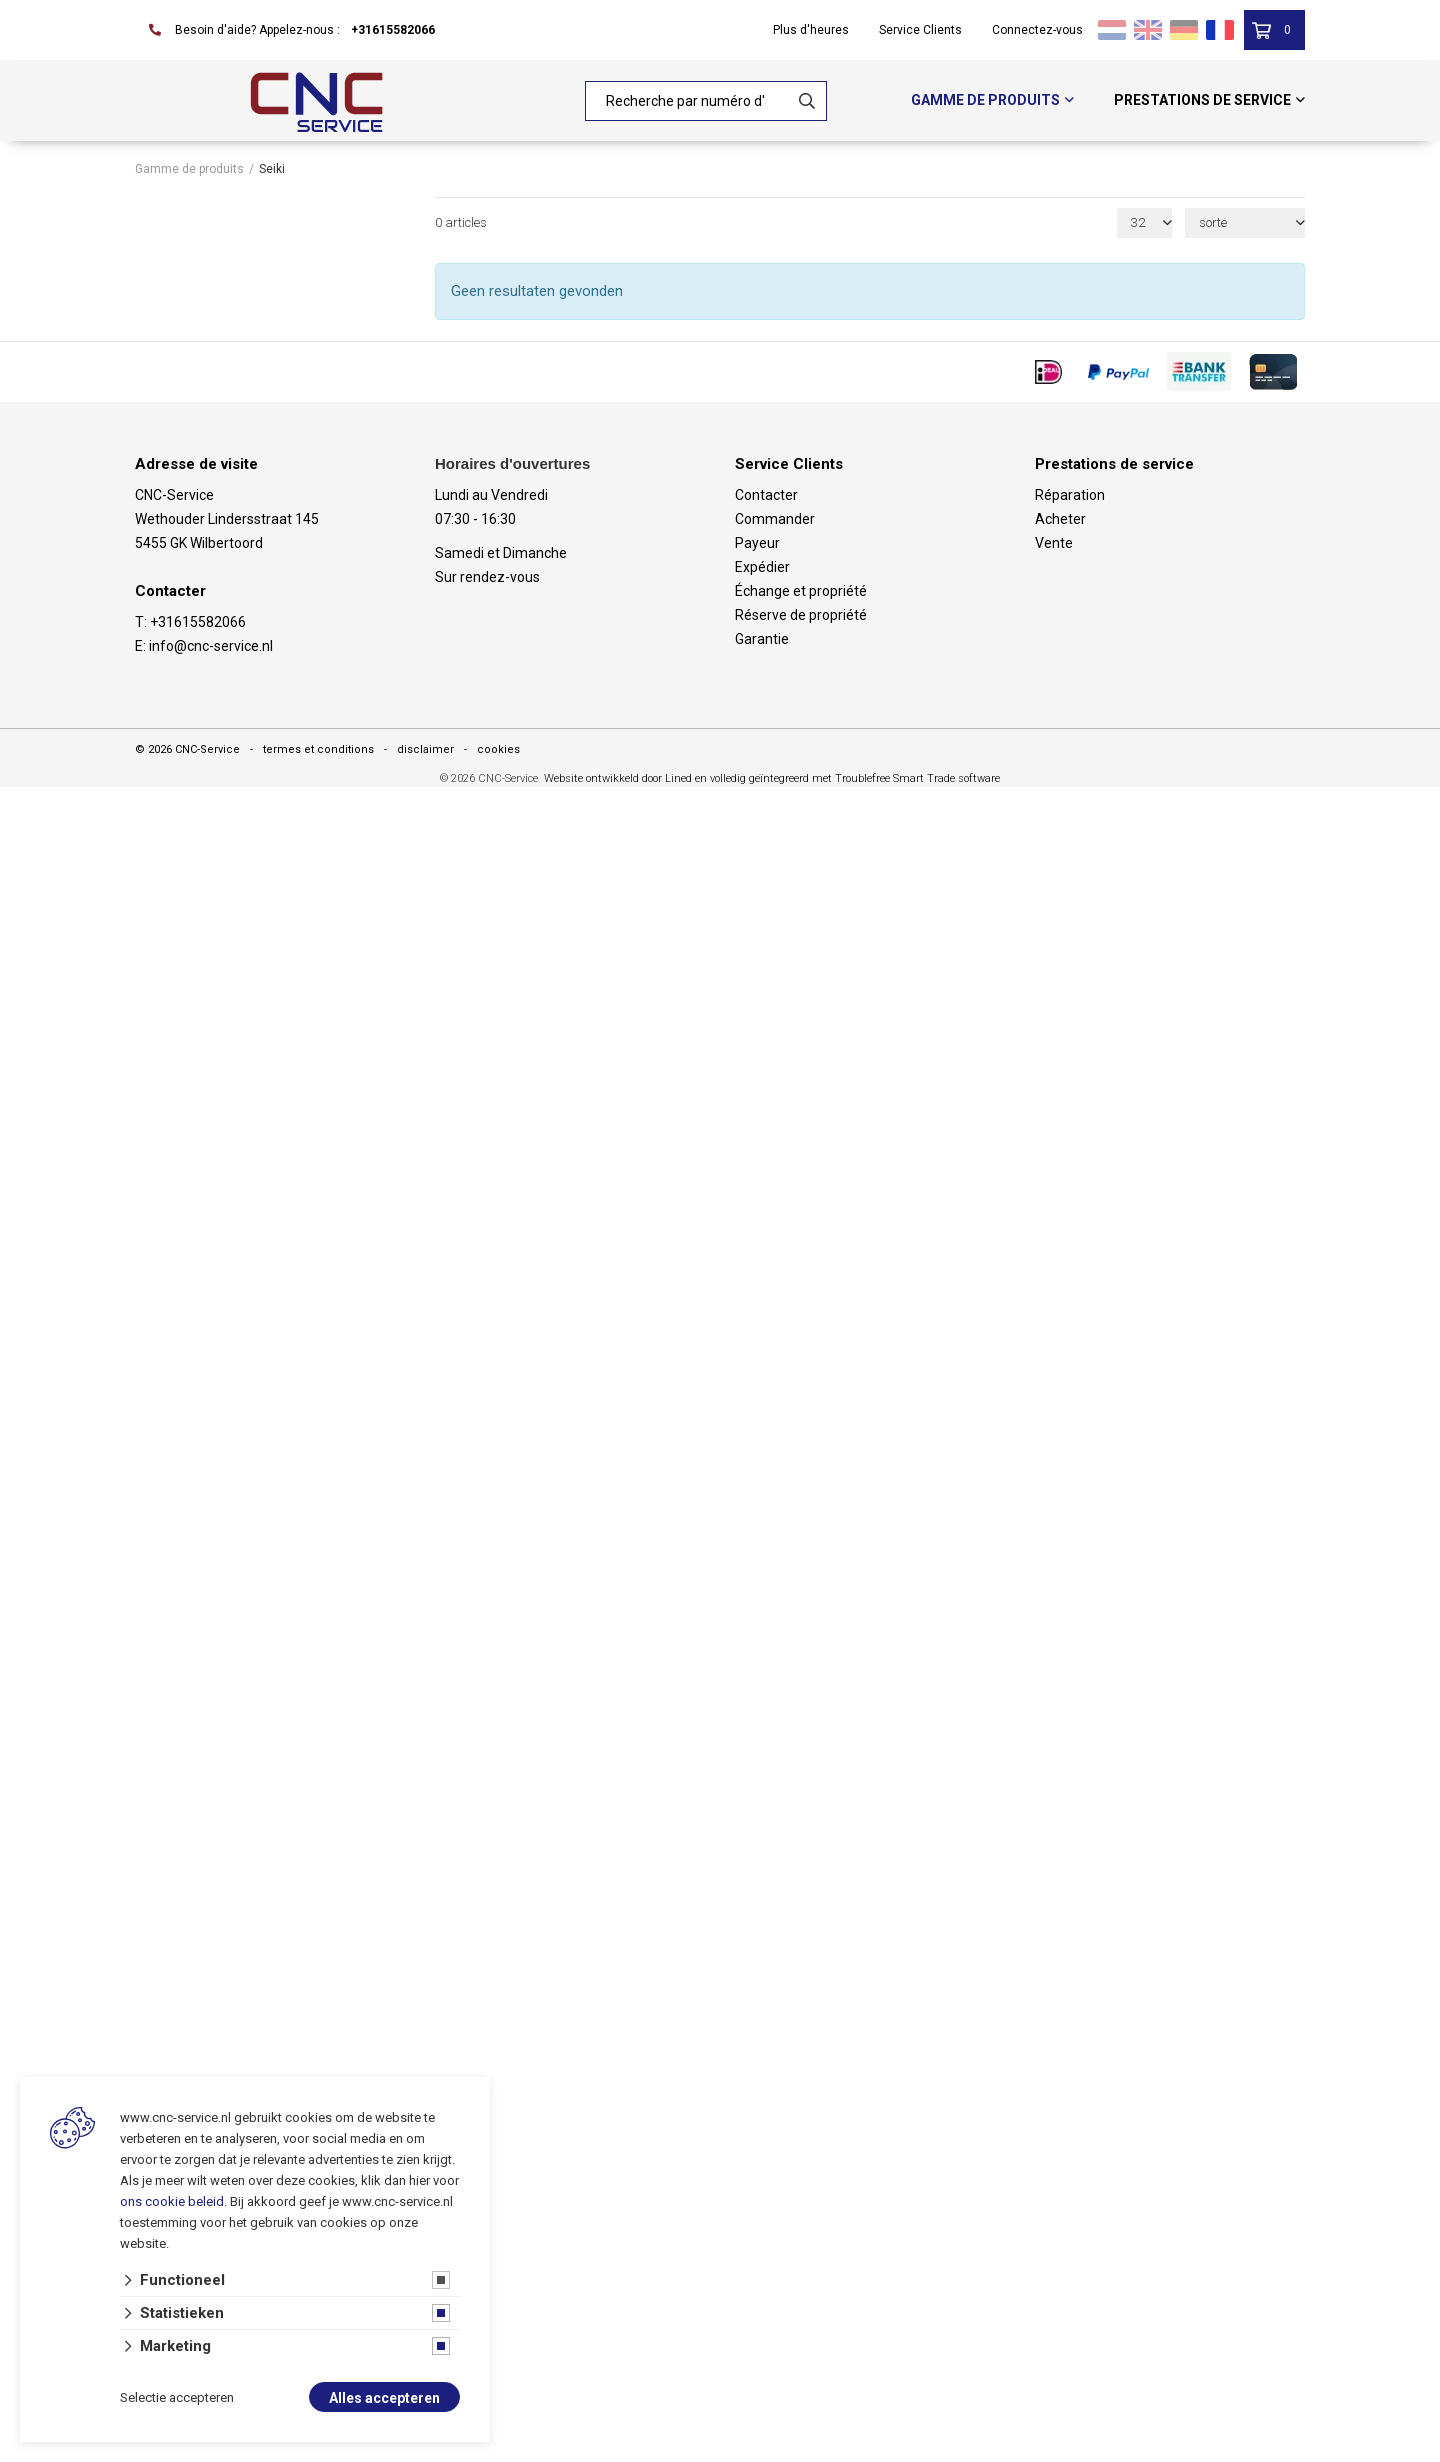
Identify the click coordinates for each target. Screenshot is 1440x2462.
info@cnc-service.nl (211, 646)
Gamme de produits (985, 100)
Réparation (1070, 495)
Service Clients (920, 30)
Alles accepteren (384, 2398)
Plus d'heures (811, 30)
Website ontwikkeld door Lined (618, 778)
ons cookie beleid (172, 2201)
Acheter (1060, 519)
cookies (498, 749)
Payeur (757, 543)
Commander (775, 519)
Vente (1054, 543)
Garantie (762, 639)
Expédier (762, 567)
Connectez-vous (1037, 30)
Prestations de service (1202, 100)
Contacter (766, 495)
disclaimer (425, 749)
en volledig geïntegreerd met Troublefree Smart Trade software (847, 778)
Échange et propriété (801, 591)
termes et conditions (318, 749)
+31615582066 (393, 30)
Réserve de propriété (801, 615)
